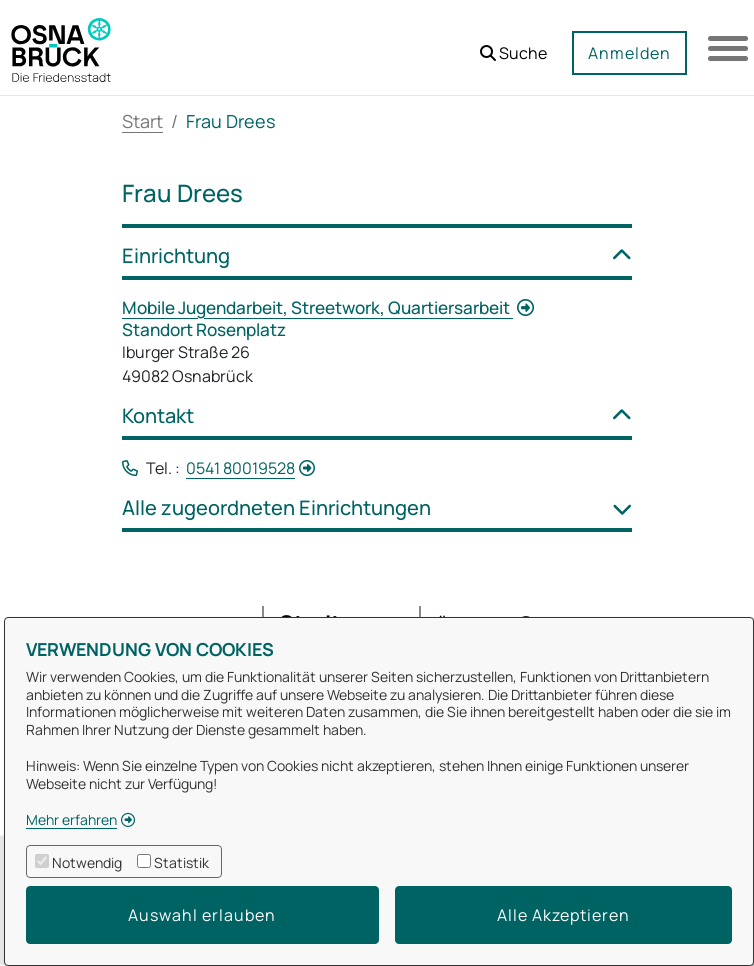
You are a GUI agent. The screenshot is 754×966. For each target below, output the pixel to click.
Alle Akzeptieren (563, 915)
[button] (513, 45)
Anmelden (629, 53)
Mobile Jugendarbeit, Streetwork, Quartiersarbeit (317, 307)
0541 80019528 (240, 468)
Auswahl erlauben (202, 915)
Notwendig (87, 862)
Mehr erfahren (71, 819)
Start (142, 121)
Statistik (181, 862)
